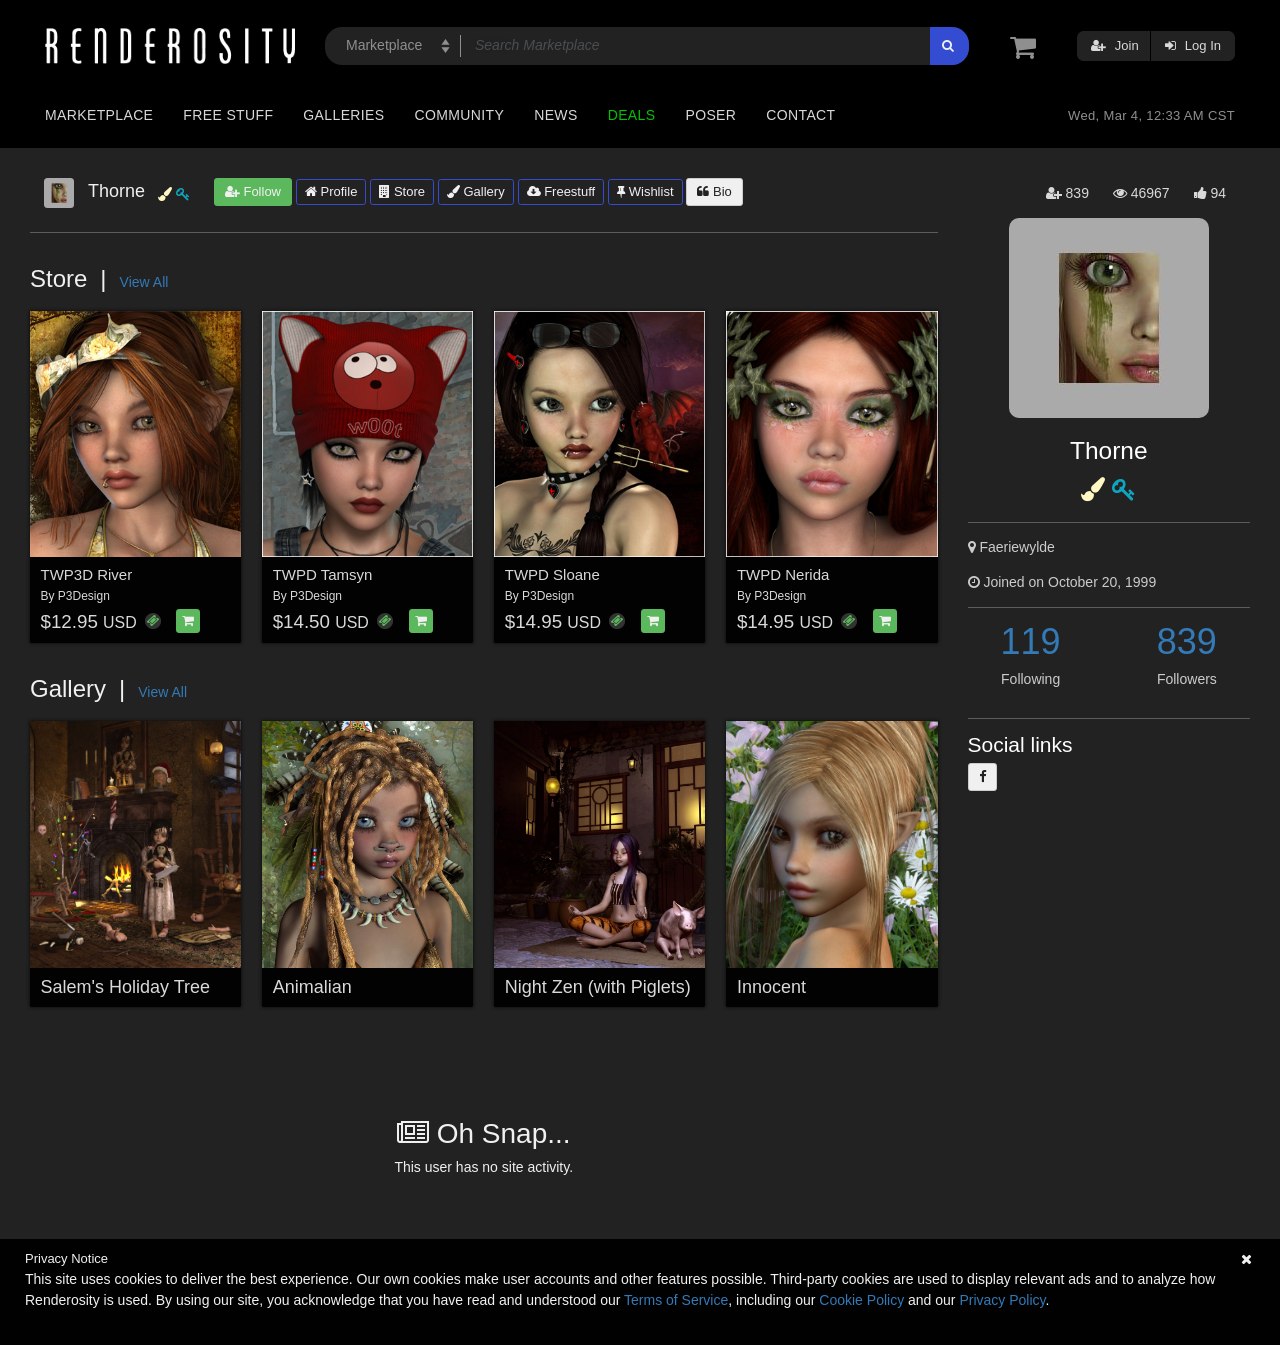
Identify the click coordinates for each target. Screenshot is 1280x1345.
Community (460, 115)
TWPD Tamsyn (323, 574)
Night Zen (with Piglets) (598, 987)
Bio (714, 191)
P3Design (84, 596)
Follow (253, 191)
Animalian (312, 987)
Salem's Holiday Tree (126, 987)
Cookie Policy (861, 1300)
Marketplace (99, 115)
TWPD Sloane (552, 574)
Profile (331, 191)
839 (1187, 641)
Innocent (771, 987)
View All (144, 282)
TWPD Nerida (783, 574)
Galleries (343, 115)
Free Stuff (228, 115)
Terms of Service (676, 1300)
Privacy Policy (1002, 1300)
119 (1031, 641)
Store (402, 191)
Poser (710, 115)
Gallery (476, 191)
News (555, 115)
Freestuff (561, 191)
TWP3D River (87, 574)
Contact (800, 115)
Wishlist (645, 191)
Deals (632, 115)
